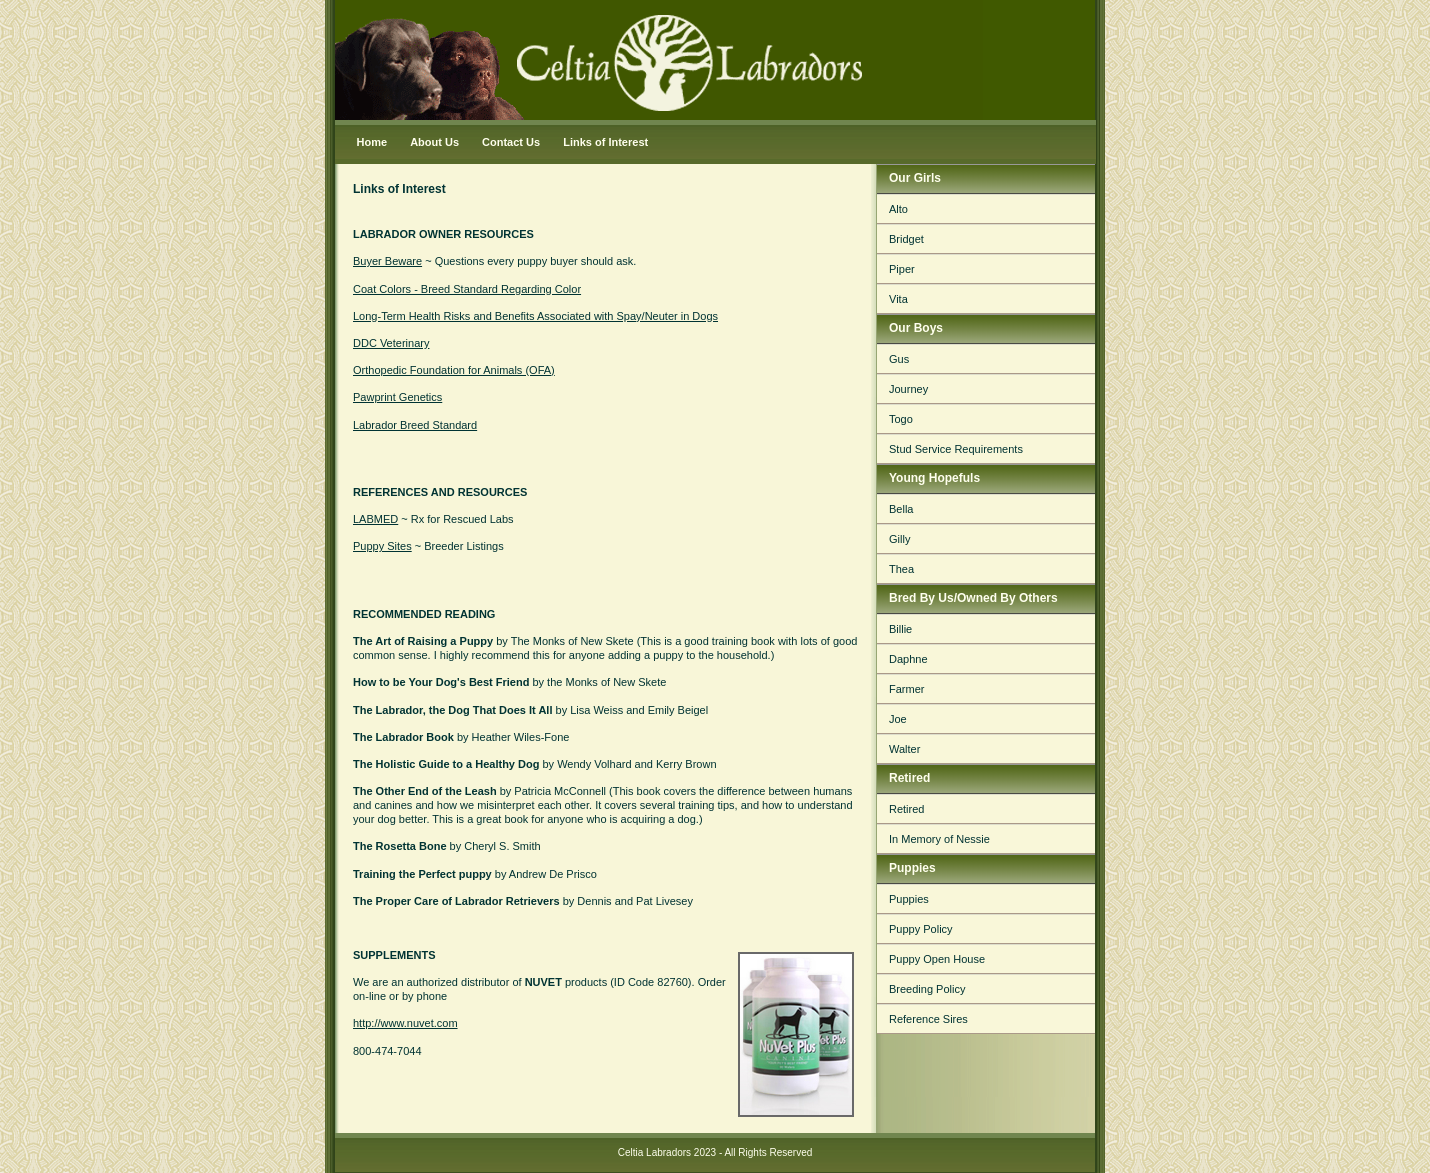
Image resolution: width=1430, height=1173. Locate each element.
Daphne (908, 659)
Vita (898, 299)
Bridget (906, 239)
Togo (901, 419)
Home (372, 142)
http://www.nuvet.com (405, 1023)
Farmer (906, 689)
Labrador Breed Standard (415, 425)
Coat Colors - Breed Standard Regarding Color (467, 289)
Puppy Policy (921, 929)
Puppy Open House (937, 959)
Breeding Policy (927, 989)
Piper (902, 269)
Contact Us (511, 142)
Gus (899, 359)
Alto (898, 209)
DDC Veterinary (391, 343)
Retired (906, 809)
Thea (901, 569)
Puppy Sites (382, 546)
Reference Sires (928, 1019)
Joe (898, 719)
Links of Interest (605, 142)
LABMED (375, 519)
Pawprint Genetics (397, 397)
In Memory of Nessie (939, 839)
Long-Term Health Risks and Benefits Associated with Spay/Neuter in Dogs (535, 316)
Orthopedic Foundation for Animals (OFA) (454, 370)
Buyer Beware (387, 261)
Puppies (909, 899)
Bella (901, 509)
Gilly (899, 539)
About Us (434, 142)
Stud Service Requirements (956, 449)
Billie (900, 629)
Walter (904, 749)
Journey (908, 389)
